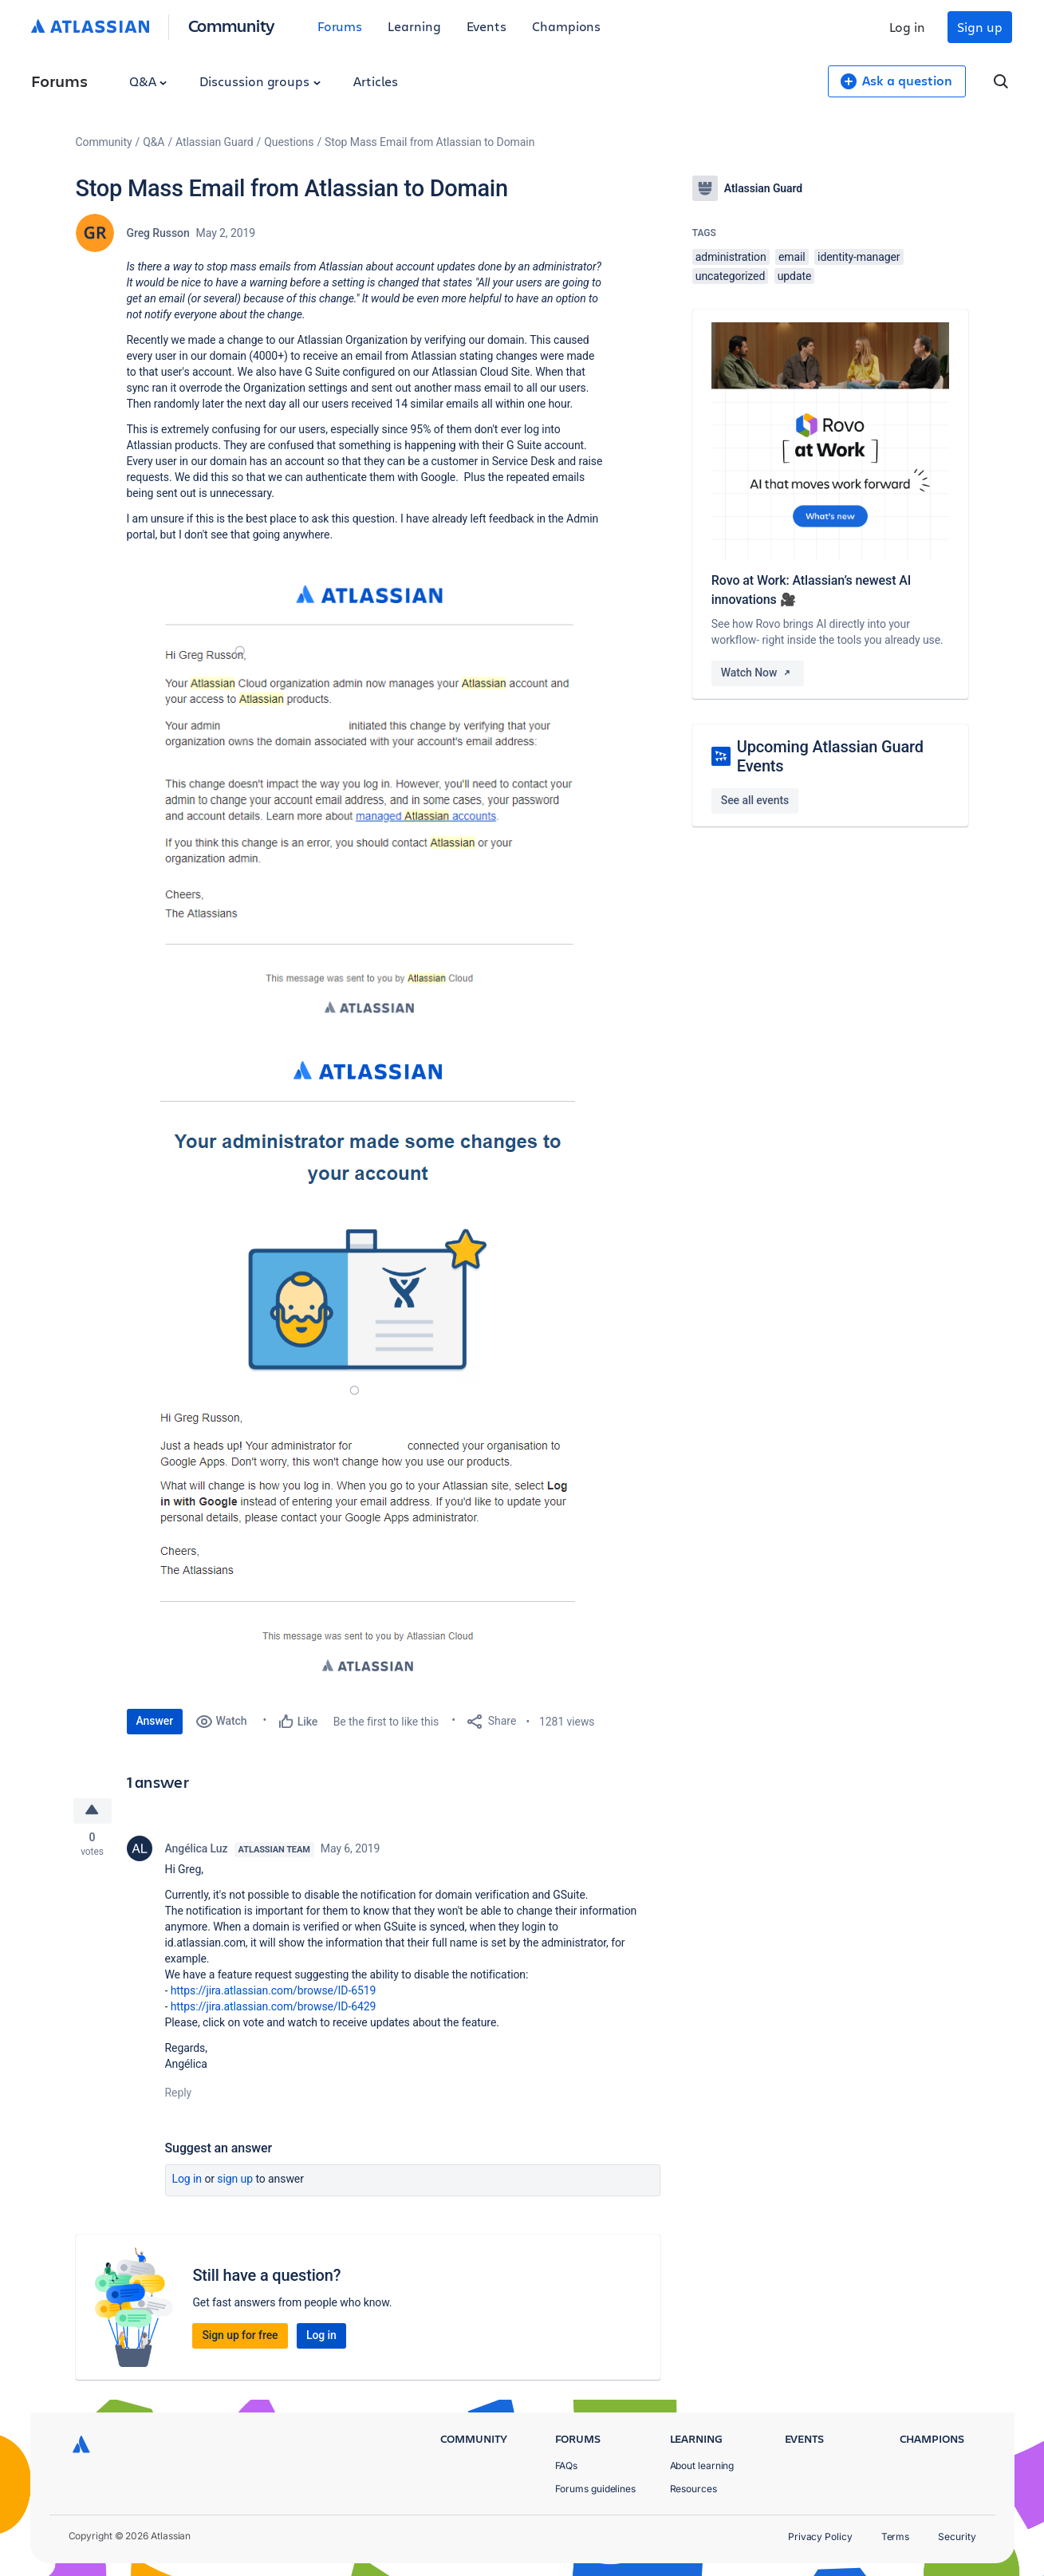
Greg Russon (158, 233)
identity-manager (858, 256)
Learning (414, 26)
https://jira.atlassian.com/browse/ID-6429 (273, 2007)
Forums (340, 26)
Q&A (148, 81)
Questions (288, 142)
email (792, 256)
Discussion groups (260, 81)
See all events (755, 800)
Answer (155, 1720)
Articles (375, 81)
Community (231, 25)
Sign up (979, 26)
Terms (895, 2536)
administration (730, 256)
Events (487, 26)
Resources (693, 2489)
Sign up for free (240, 2335)
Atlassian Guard (214, 142)
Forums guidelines (595, 2489)
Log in (907, 26)
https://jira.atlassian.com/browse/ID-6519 (273, 1991)
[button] (366, 801)
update (795, 276)
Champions (566, 26)
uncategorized (730, 276)
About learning (702, 2465)
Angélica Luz (196, 1849)
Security (956, 2536)
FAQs (566, 2465)
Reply (178, 2093)
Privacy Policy (820, 2536)
